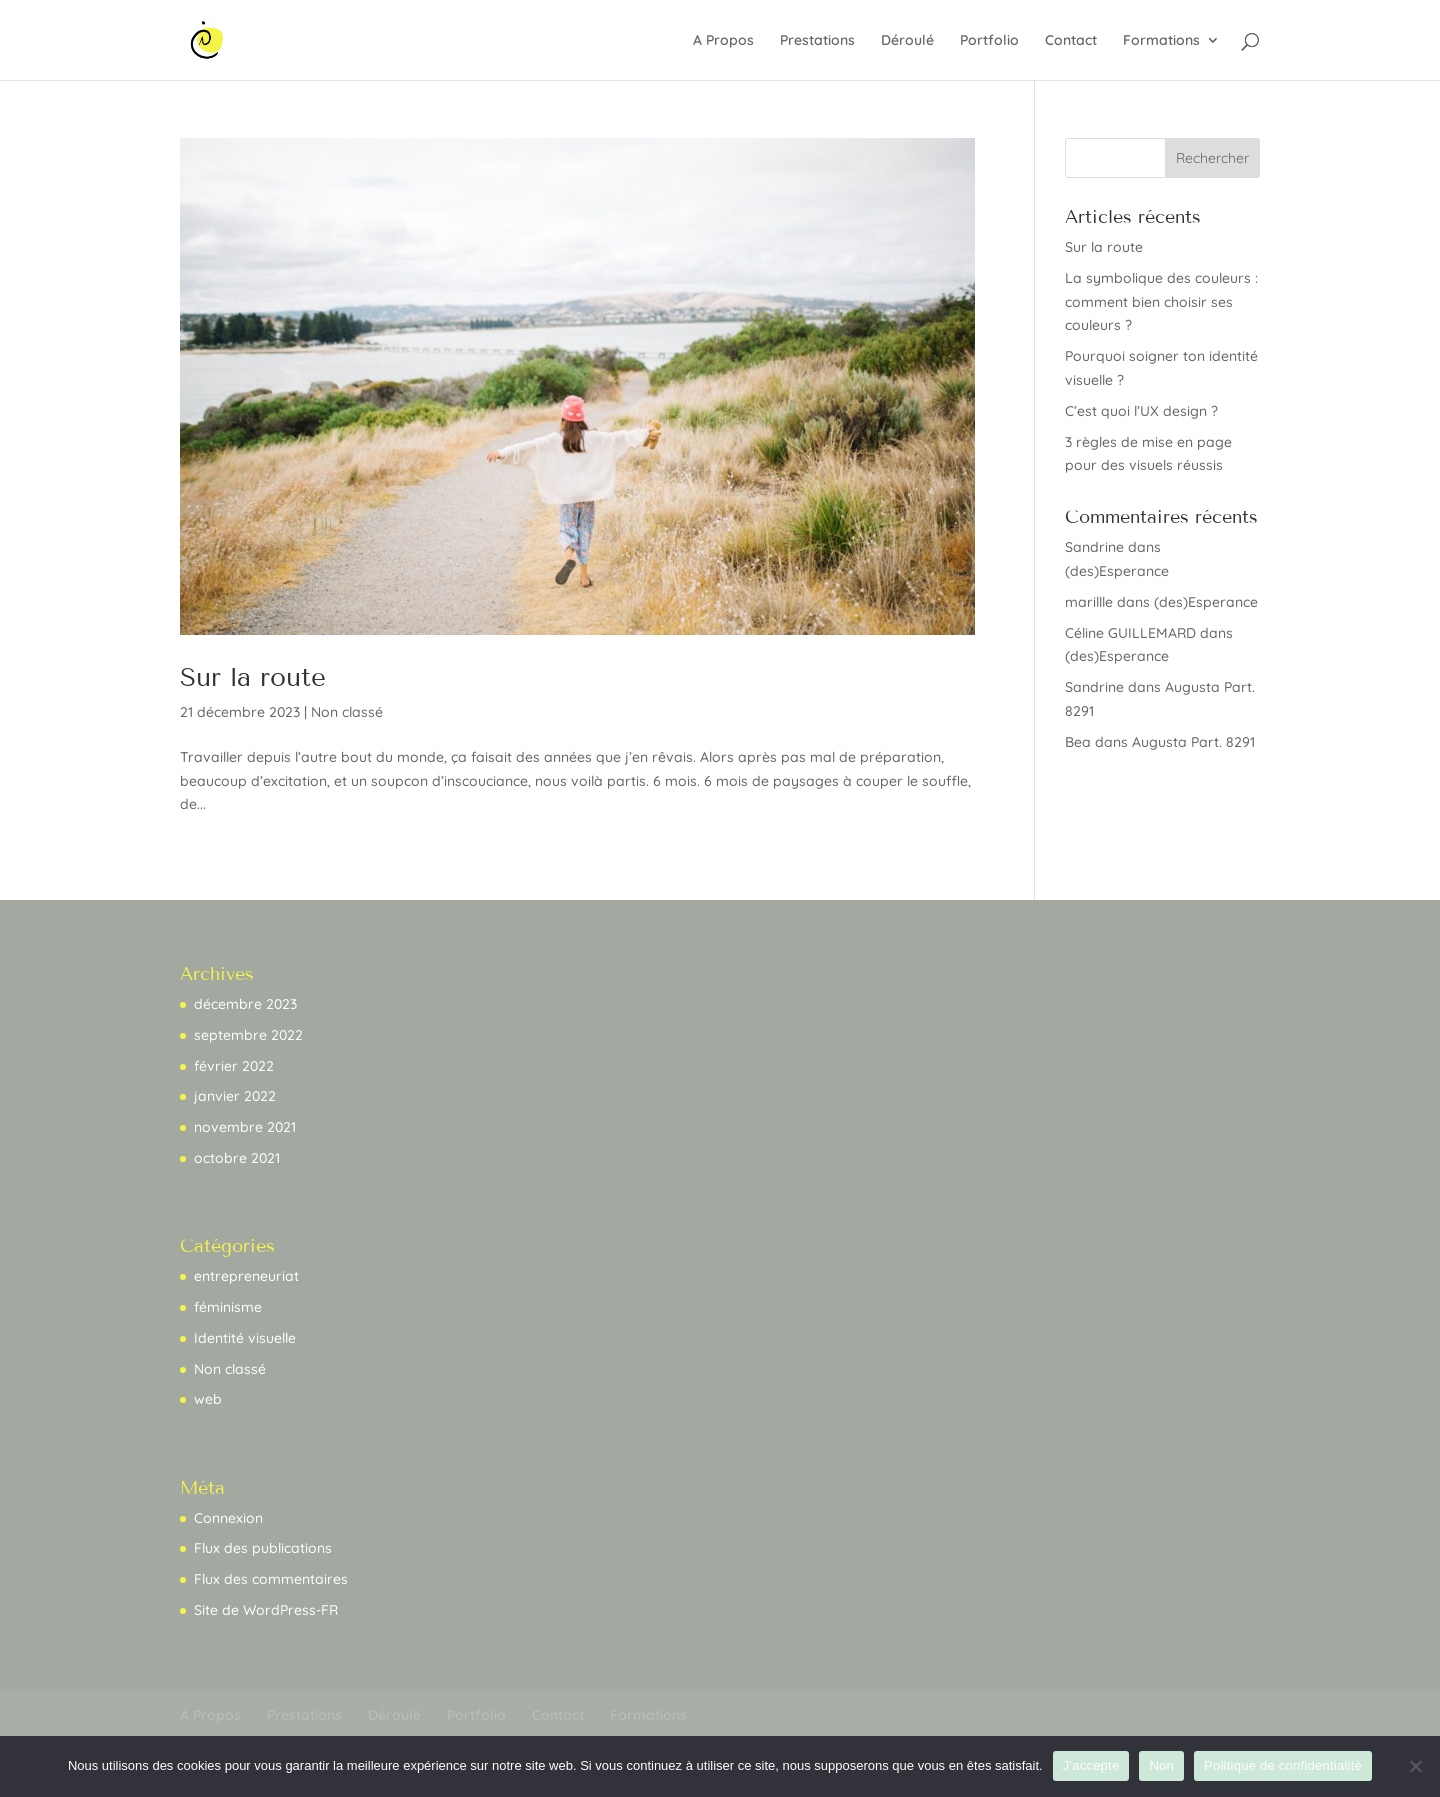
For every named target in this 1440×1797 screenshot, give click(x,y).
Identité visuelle (245, 1338)
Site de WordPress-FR (266, 1610)
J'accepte (1091, 1765)
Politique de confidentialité (1283, 1765)
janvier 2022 (235, 1096)
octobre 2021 (237, 1158)
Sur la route (253, 677)
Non (1161, 1765)
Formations (1161, 41)
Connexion (228, 1518)
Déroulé (907, 41)
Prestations (817, 41)
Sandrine (1094, 547)
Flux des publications (263, 1548)
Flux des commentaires (271, 1579)
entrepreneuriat (246, 1276)
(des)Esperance (1117, 571)
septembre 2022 (248, 1035)
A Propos (723, 41)
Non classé (347, 712)
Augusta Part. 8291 (1193, 742)
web (208, 1399)
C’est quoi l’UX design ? (1141, 411)
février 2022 (234, 1066)
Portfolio (989, 41)
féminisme (228, 1307)
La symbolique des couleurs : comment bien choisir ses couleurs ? (1161, 302)
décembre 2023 (245, 1004)
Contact (1071, 41)
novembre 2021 (245, 1127)
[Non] (1415, 1766)
